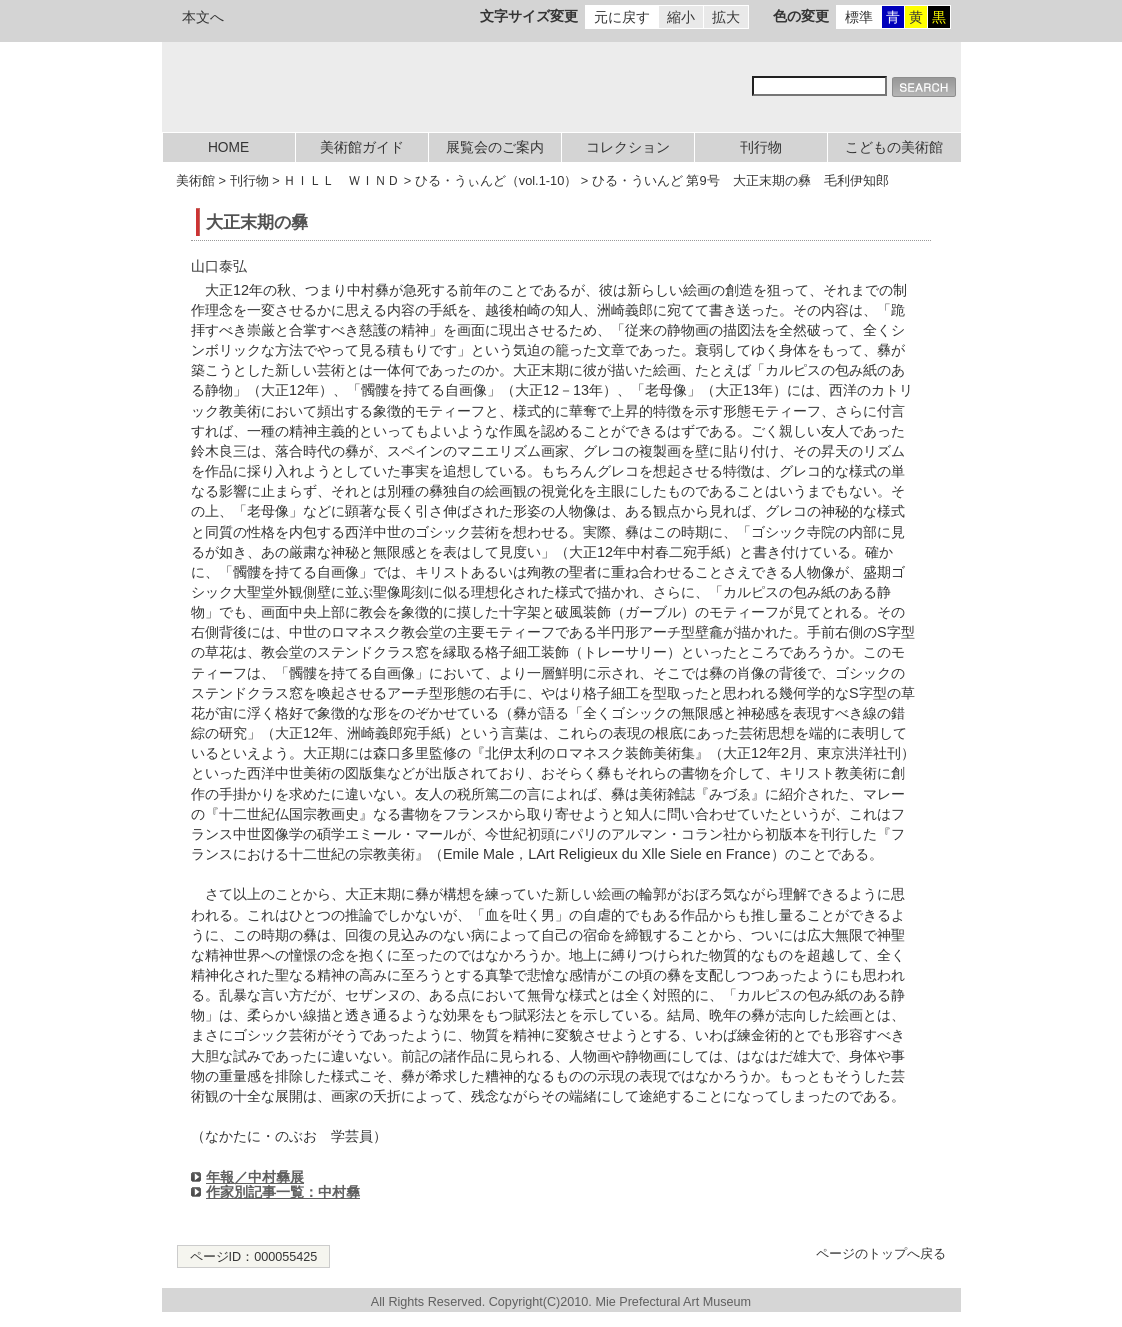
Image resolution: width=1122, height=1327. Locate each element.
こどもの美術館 (894, 147)
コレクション (628, 147)
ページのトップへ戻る (881, 1254)
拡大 (726, 17)
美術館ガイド (362, 147)
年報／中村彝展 (255, 1177)
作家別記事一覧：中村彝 (283, 1192)
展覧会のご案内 (495, 147)
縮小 (681, 17)
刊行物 (761, 147)
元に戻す (622, 17)
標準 (859, 17)
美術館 (195, 180)
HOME (228, 147)
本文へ (203, 17)
